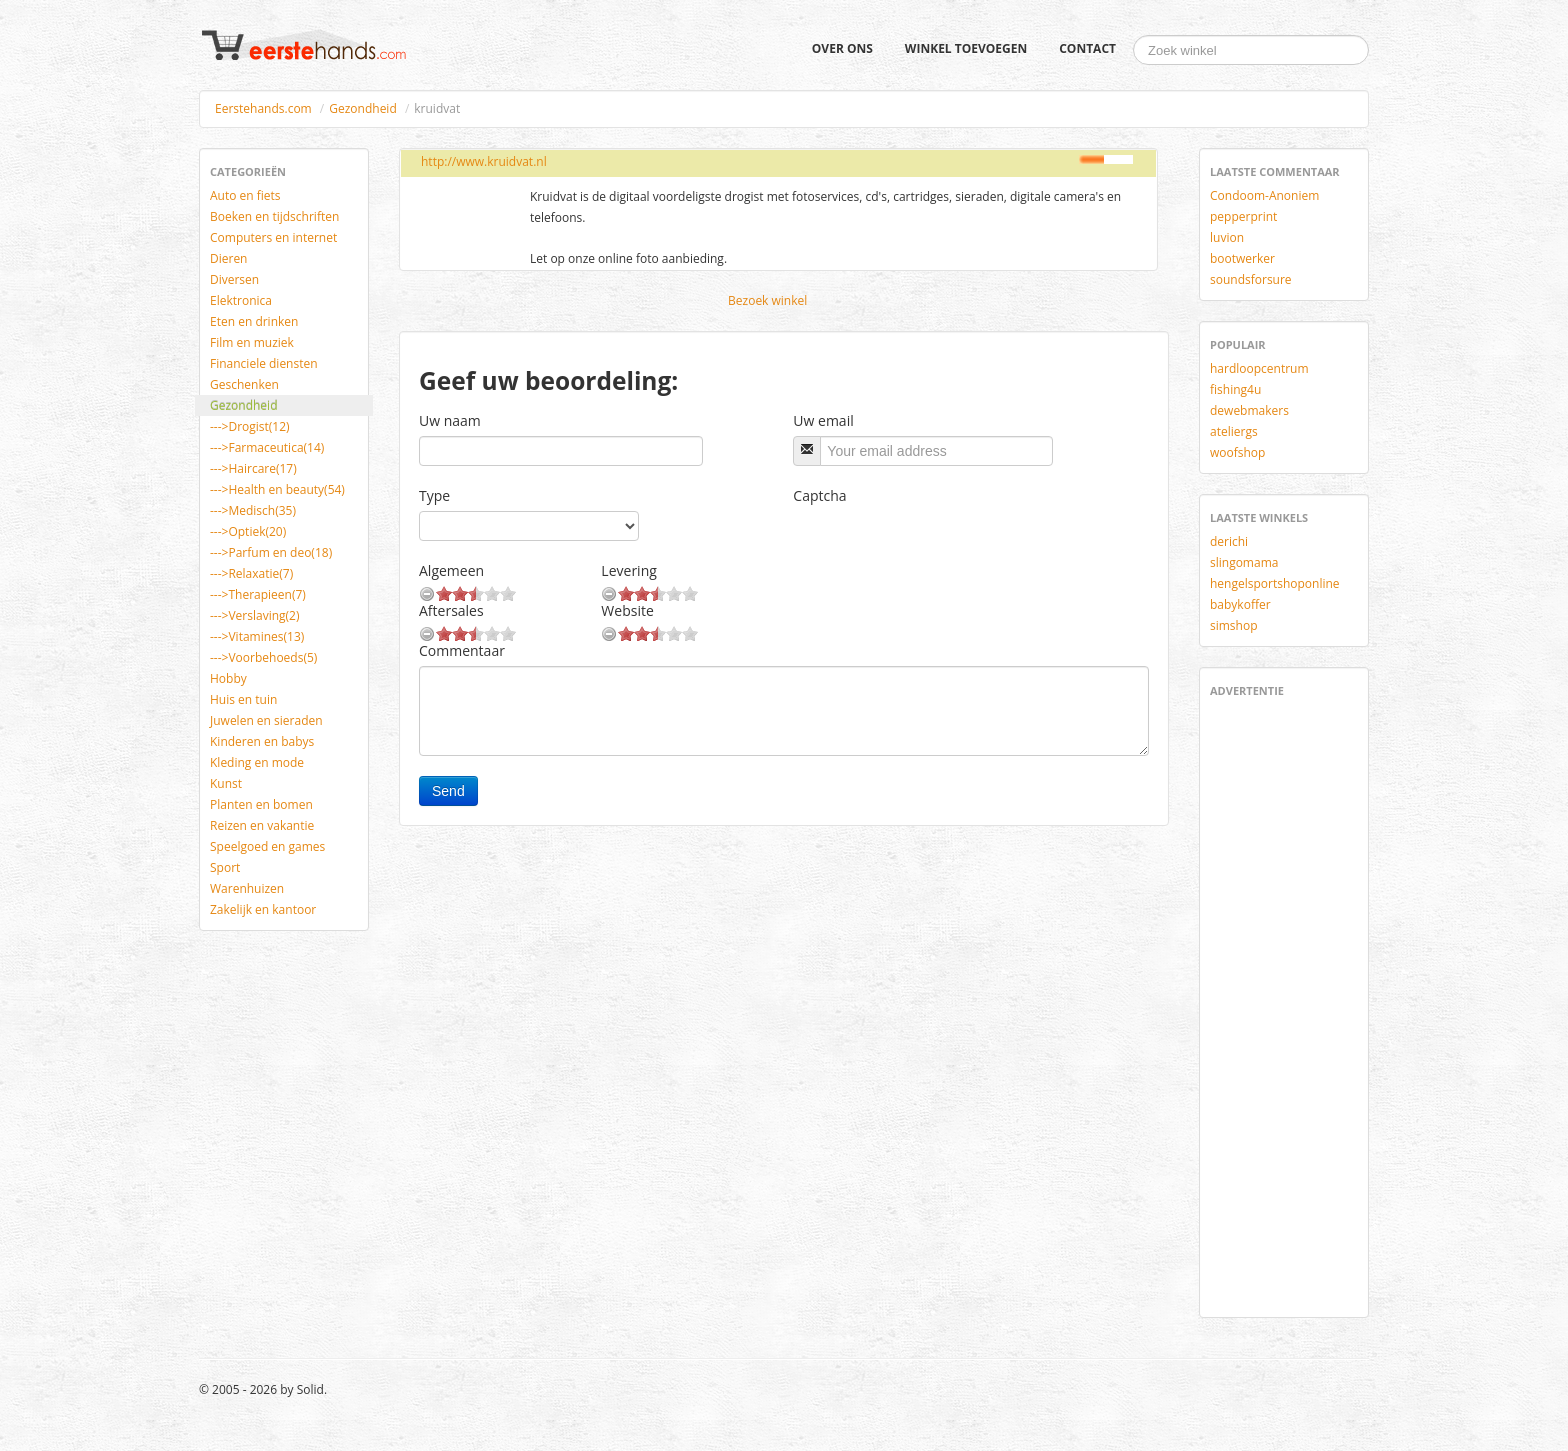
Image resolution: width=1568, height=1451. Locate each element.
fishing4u (1235, 389)
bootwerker (1242, 258)
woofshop (1237, 452)
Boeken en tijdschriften (274, 216)
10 (508, 593)
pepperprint (1243, 216)
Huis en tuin (243, 699)
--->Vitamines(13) (257, 636)
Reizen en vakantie (262, 825)
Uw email (823, 420)
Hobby (228, 678)
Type (434, 495)
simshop (1234, 625)
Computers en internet (273, 237)
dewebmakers (1249, 410)
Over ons (842, 48)
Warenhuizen (247, 888)
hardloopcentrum (1259, 368)
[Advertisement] (1270, 1004)
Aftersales (451, 610)
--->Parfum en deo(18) (271, 552)
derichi (1229, 541)
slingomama (1244, 562)
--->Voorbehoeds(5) (263, 657)
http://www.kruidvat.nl (484, 161)
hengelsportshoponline (1275, 583)
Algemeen (451, 570)
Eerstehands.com (263, 108)
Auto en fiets (245, 195)
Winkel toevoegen (966, 48)
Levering (628, 570)
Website (627, 610)
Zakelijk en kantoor (263, 909)
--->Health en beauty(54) (277, 489)
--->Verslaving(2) (255, 615)
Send (448, 791)
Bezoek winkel (767, 300)
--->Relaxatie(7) (251, 573)
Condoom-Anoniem (1264, 195)
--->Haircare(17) (253, 468)
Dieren (228, 258)
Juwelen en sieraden (266, 720)
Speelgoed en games (267, 846)
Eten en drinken (254, 321)
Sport (225, 867)
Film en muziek (252, 342)
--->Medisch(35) (253, 510)
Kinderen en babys (262, 741)
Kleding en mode (257, 762)
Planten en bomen (261, 804)
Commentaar (462, 650)
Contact (1087, 48)
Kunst (226, 783)
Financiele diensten (264, 363)
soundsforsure (1251, 279)
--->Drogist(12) (250, 426)
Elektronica (241, 300)
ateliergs (1234, 431)
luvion (1227, 237)
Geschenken (244, 384)
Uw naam (450, 420)
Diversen (234, 279)
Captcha (819, 495)
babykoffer (1240, 604)
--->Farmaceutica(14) (267, 447)
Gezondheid (362, 108)
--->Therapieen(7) (258, 594)
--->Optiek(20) (248, 531)
